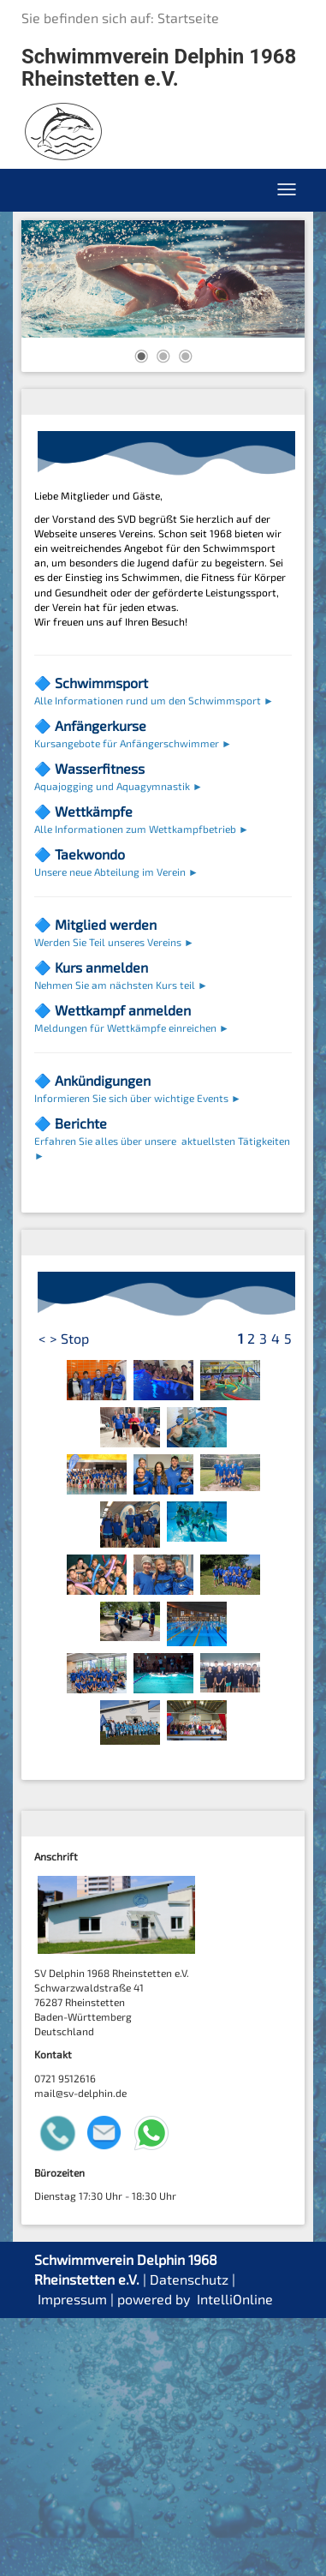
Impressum (72, 2557)
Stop (75, 1596)
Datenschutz (189, 2537)
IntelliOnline (235, 2557)
